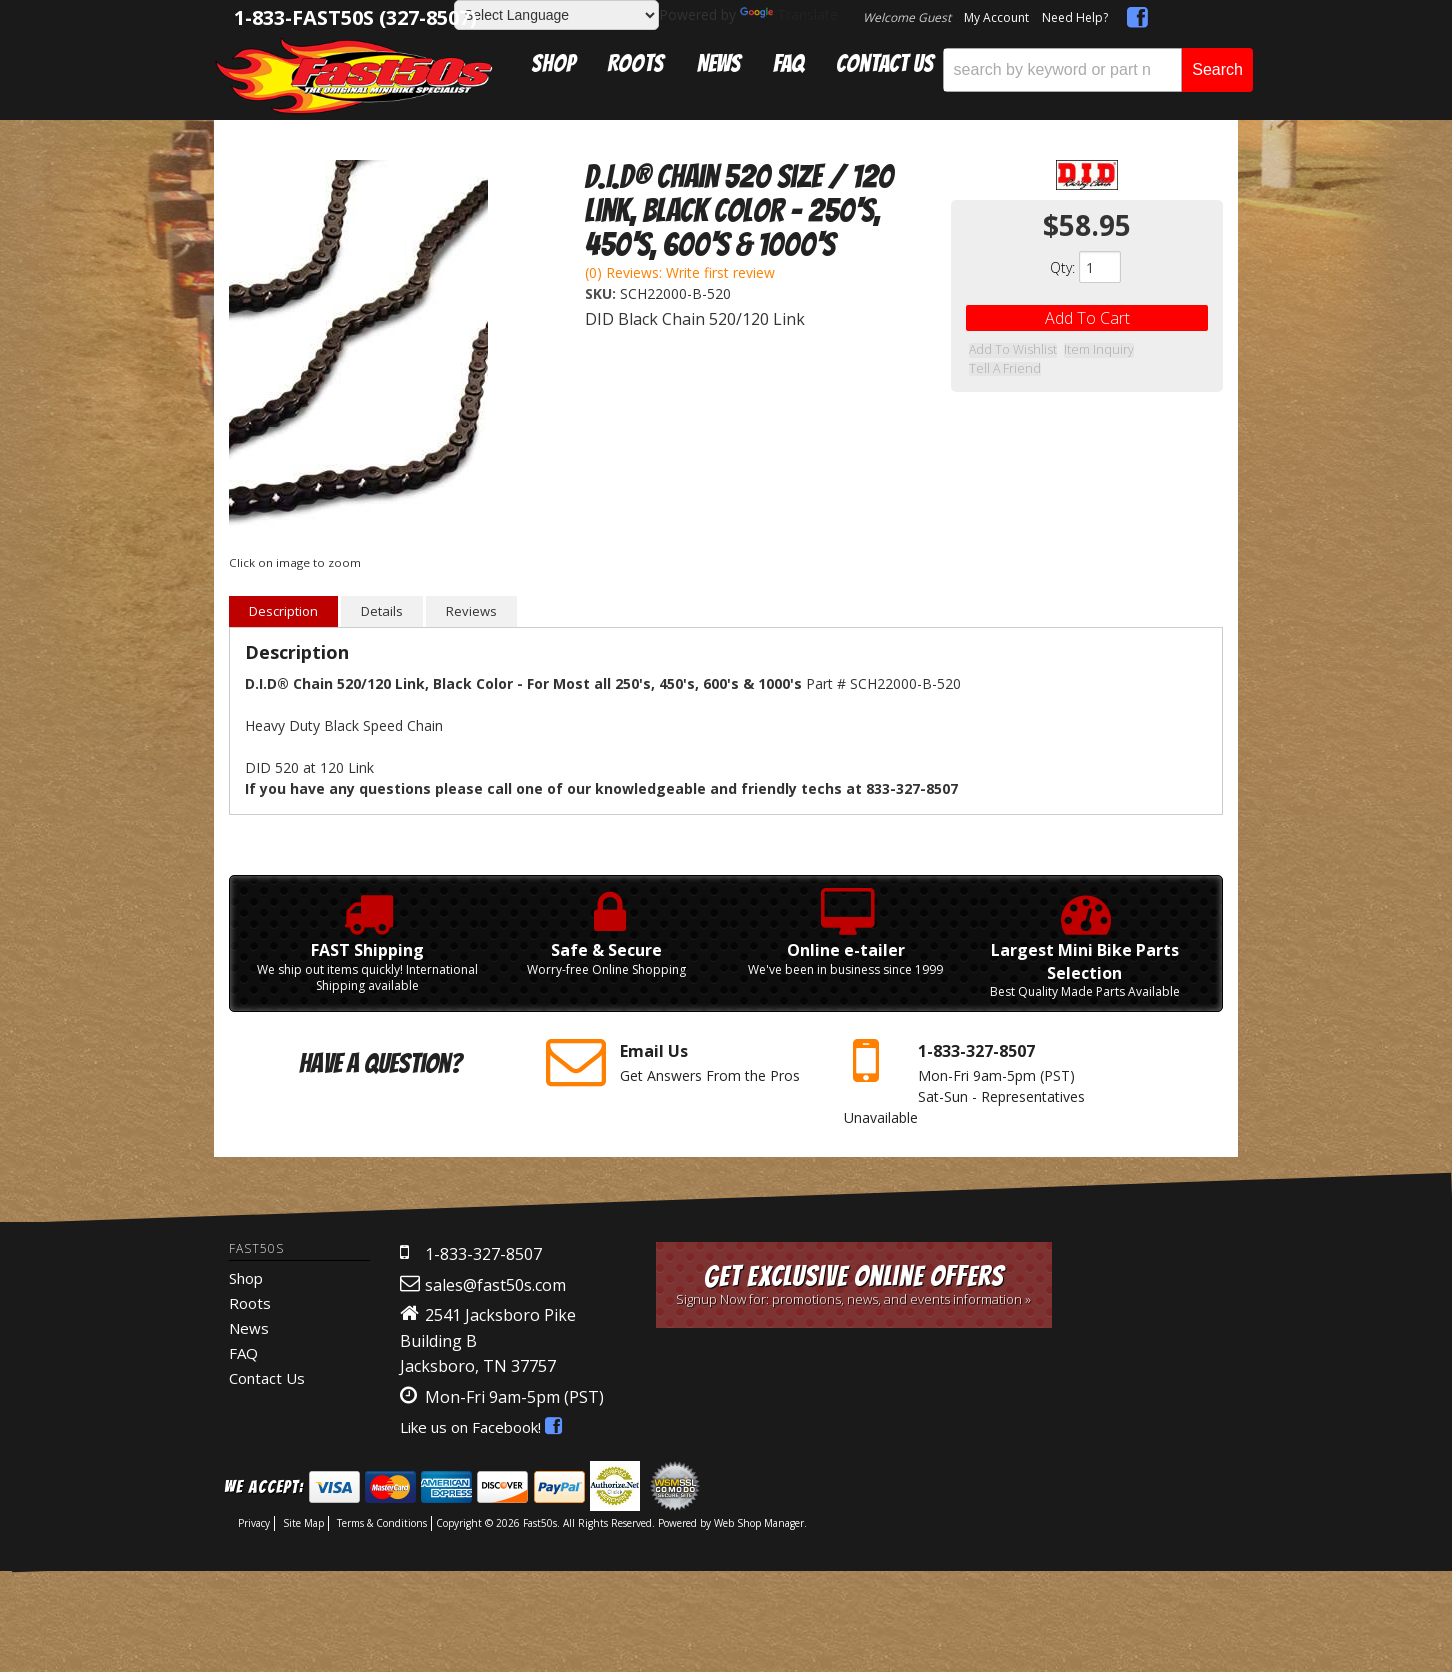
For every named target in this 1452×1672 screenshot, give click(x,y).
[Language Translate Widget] (556, 15)
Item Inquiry (1092, 351)
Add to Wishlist (1010, 351)
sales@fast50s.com (495, 1285)
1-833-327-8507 (483, 1254)
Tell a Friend (1167, 351)
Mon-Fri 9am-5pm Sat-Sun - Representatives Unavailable (978, 1079)
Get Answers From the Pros (680, 1062)
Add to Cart (1087, 318)
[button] (1098, 70)
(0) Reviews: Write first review (680, 272)
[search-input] (1062, 70)
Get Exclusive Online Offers (854, 1284)
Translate (789, 14)
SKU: (602, 293)
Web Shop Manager (759, 1523)
